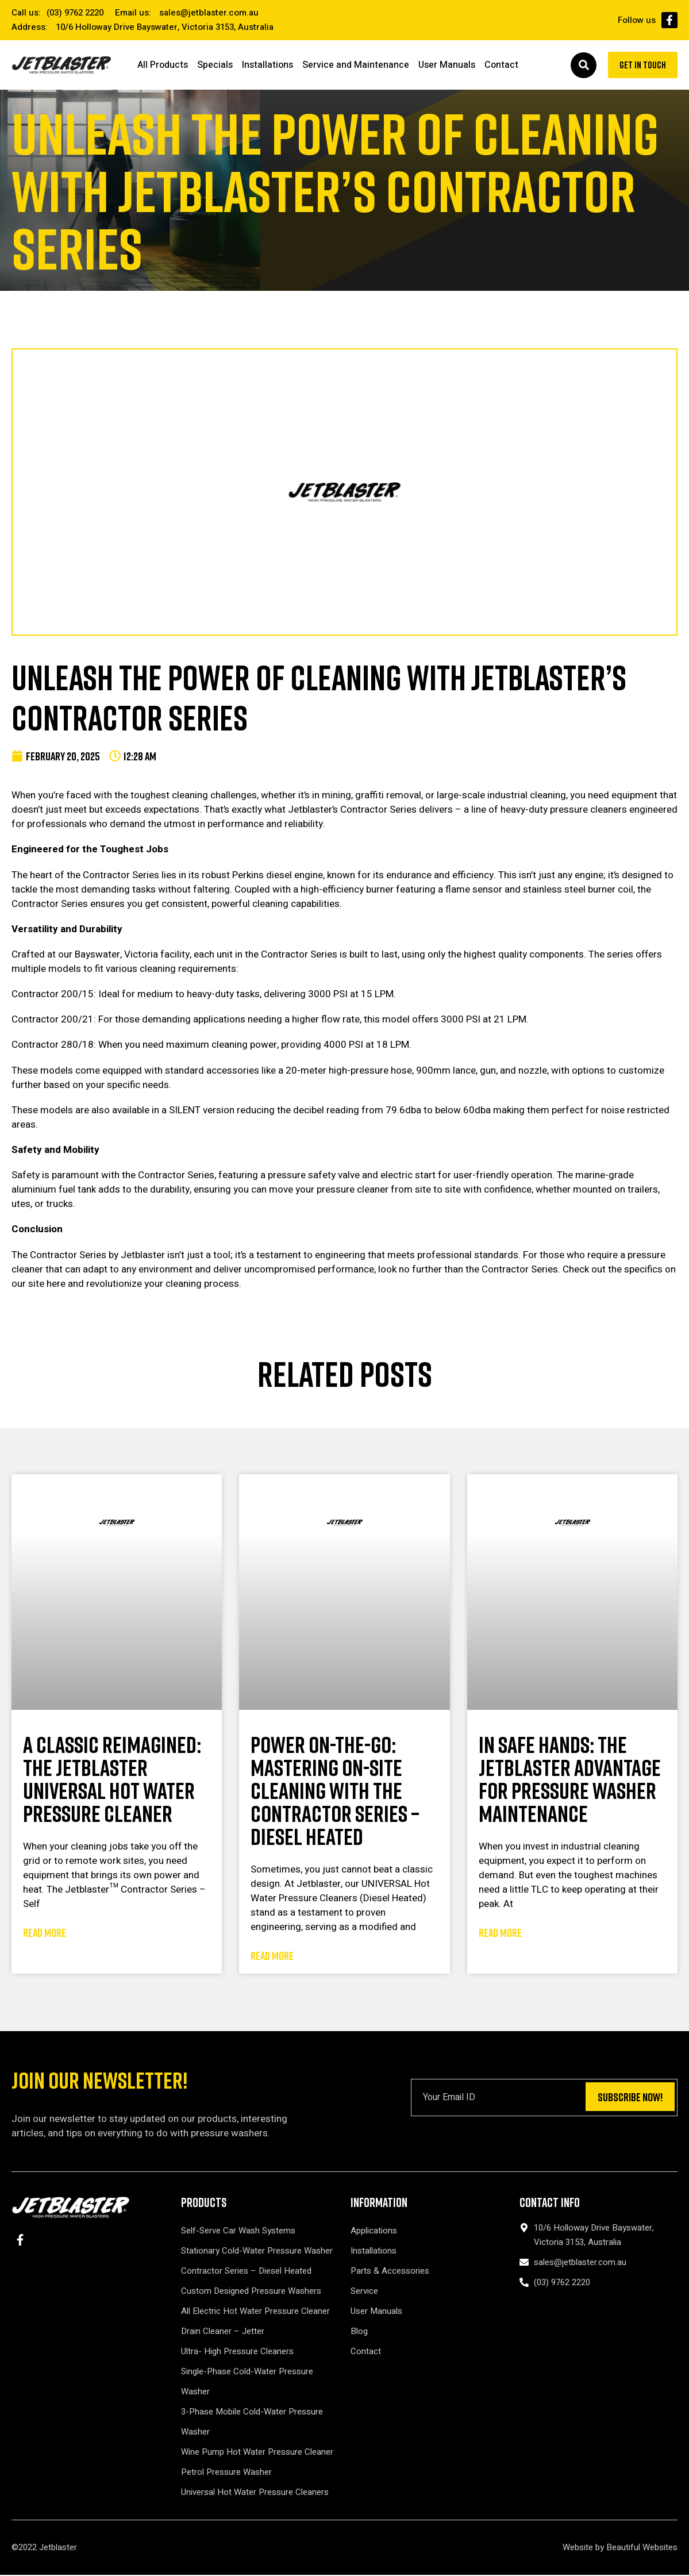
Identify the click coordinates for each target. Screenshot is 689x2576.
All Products (162, 65)
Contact (501, 65)
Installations (267, 65)
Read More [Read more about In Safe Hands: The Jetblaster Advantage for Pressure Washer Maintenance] (500, 1933)
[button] (578, 66)
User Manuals (446, 65)
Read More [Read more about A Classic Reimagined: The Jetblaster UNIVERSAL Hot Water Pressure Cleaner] (44, 1933)
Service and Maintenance (355, 65)
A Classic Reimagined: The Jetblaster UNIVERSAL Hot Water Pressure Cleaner (112, 1780)
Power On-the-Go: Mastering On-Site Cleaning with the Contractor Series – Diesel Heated (335, 1791)
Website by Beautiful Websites (620, 2548)
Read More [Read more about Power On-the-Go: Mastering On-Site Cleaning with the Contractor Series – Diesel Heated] (272, 1956)
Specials (215, 65)
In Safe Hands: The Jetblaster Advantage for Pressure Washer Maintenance (570, 1780)
